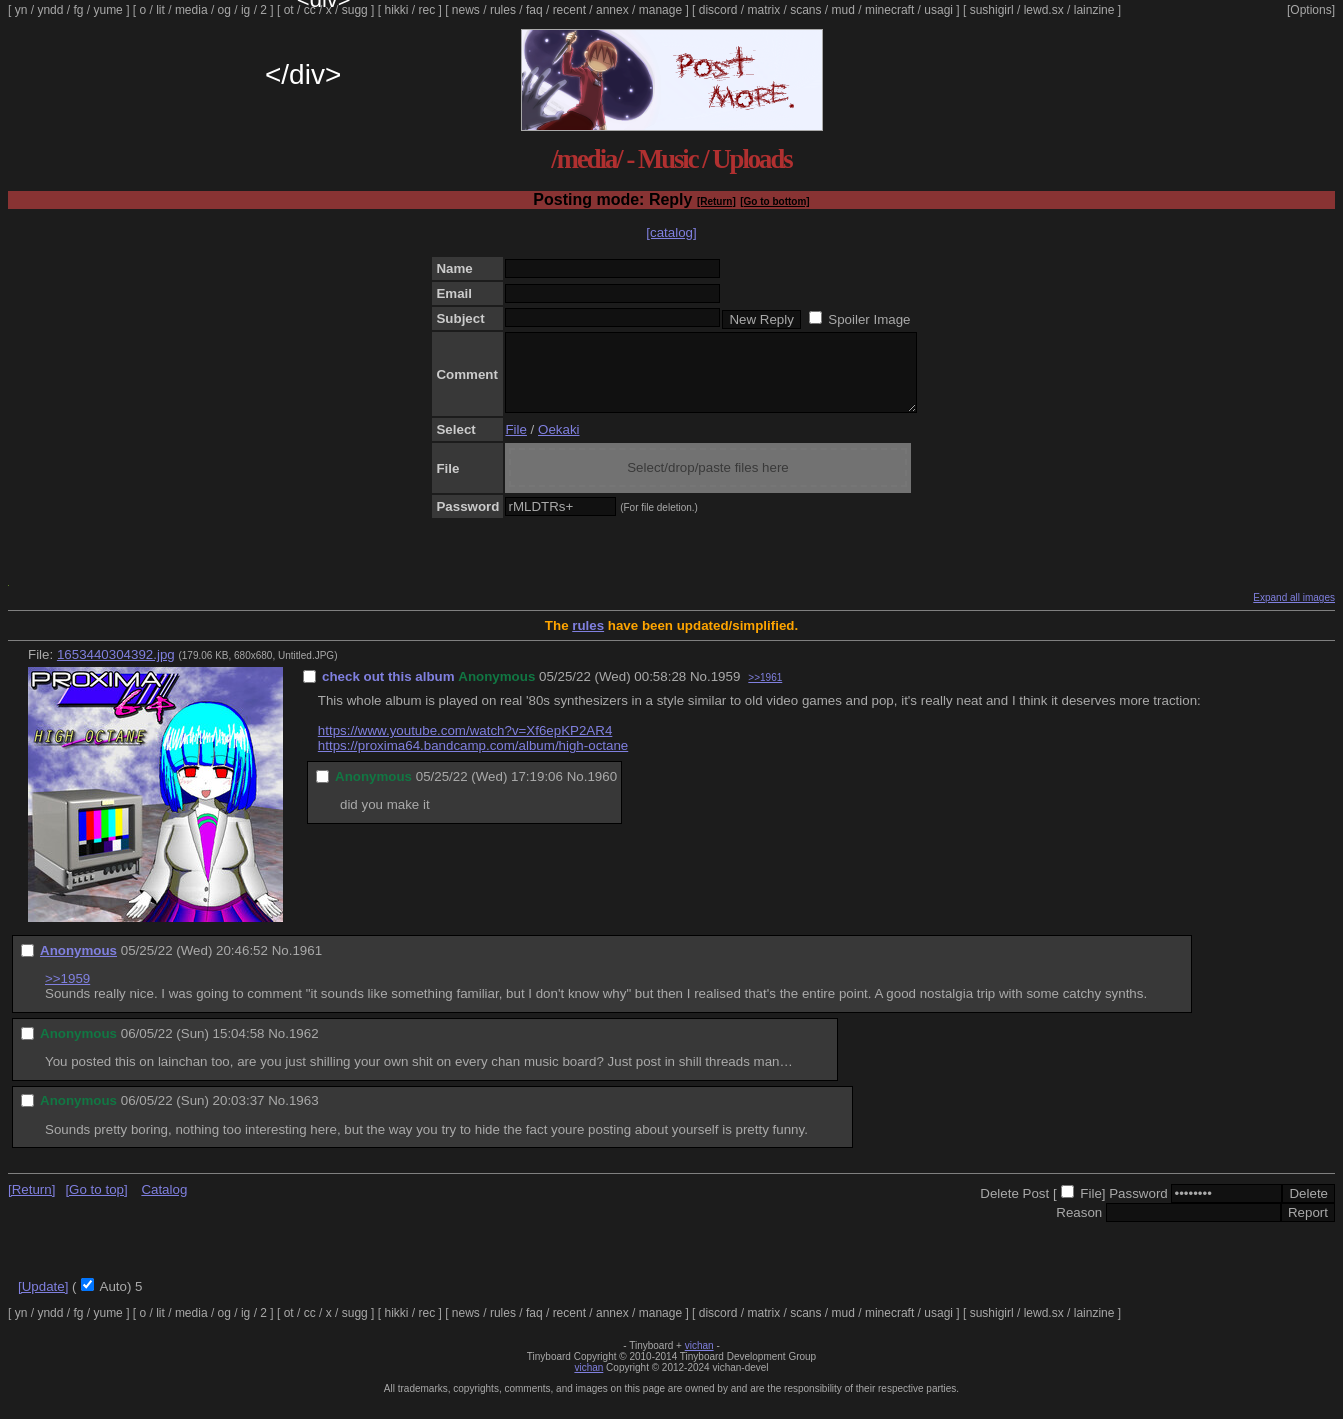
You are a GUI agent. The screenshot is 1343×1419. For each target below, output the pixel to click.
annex (612, 10)
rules (503, 10)
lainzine (1094, 10)
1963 (304, 1115)
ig (245, 10)
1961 (307, 965)
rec (427, 10)
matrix (763, 10)
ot (289, 10)
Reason (1079, 1227)
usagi (938, 10)
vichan (699, 1360)
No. (700, 691)
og (224, 10)
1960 (602, 791)
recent (569, 10)
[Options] (1311, 10)
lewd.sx (1044, 10)
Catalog (164, 1204)
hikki (396, 10)
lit (160, 10)
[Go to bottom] (774, 201)
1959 (726, 691)
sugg (355, 10)
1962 (304, 1048)
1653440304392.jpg (116, 669)
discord (718, 10)
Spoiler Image (869, 319)
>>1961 (765, 692)
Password (1138, 1208)
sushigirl (992, 10)
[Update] (43, 1301)
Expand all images (1294, 612)
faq (534, 10)
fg (78, 10)
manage (660, 10)
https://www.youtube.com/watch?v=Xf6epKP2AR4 (465, 745)
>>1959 (67, 993)
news (466, 10)
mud (843, 10)
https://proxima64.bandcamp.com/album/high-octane (473, 760)
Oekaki (558, 444)
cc (310, 10)
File (515, 444)
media (191, 10)
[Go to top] (96, 1204)
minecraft (889, 10)
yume (107, 10)
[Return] (716, 201)
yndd (50, 10)
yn (21, 10)
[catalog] (671, 232)
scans (805, 10)
